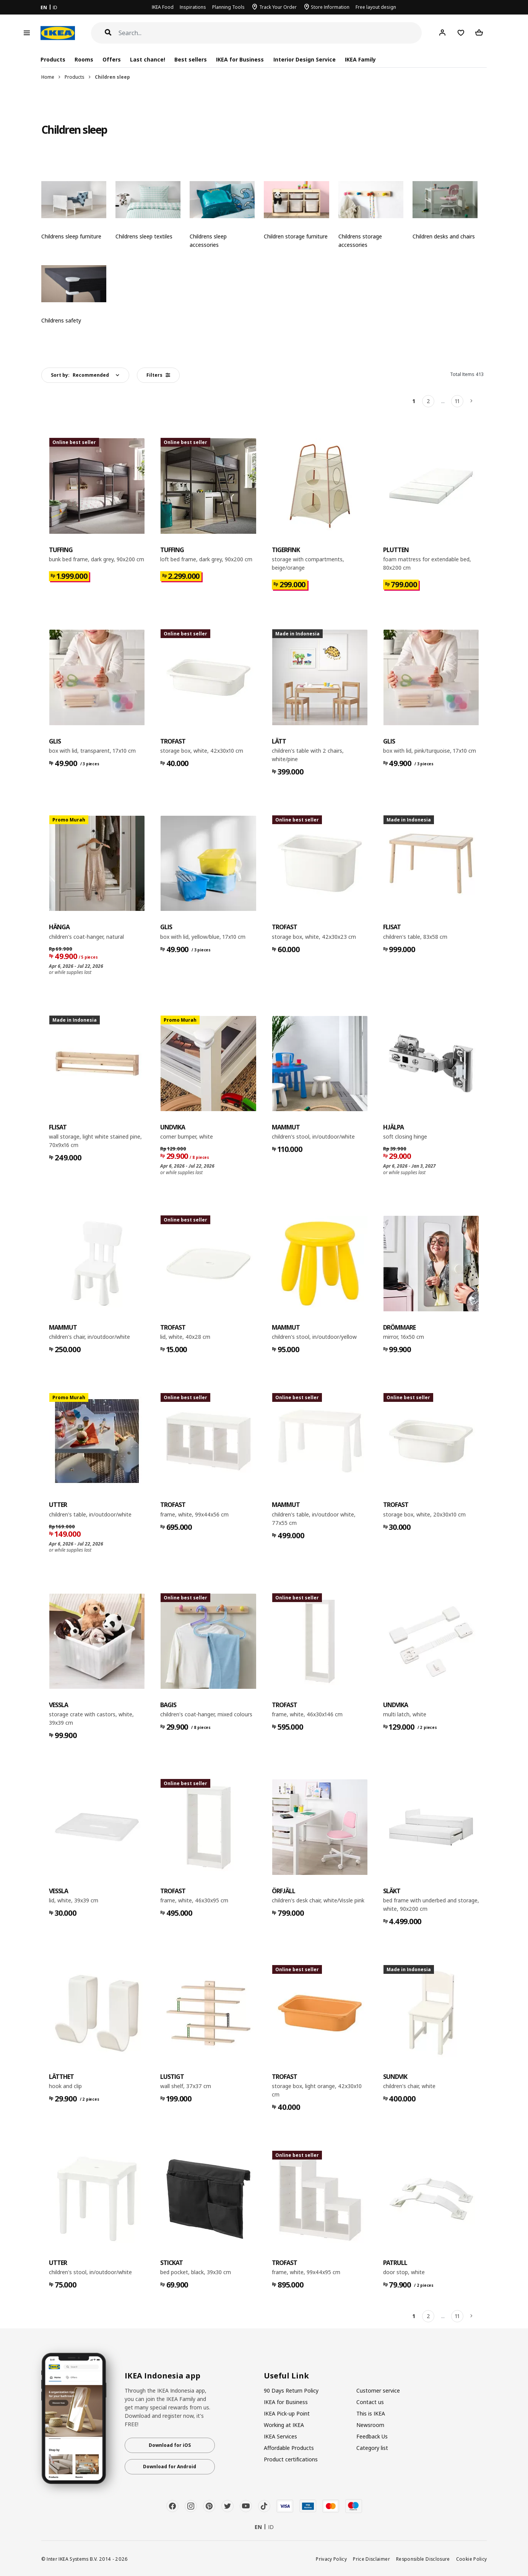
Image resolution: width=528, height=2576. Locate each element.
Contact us (370, 2402)
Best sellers (190, 59)
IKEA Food (163, 7)
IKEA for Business (240, 59)
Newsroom (370, 2425)
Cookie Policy (471, 2559)
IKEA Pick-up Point (287, 2413)
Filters (158, 375)
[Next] (472, 401)
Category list (372, 2447)
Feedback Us (372, 2436)
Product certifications (291, 2459)
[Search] (270, 33)
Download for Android (169, 2466)
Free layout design (376, 7)
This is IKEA (370, 2413)
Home (47, 77)
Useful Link (286, 2375)
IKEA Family (360, 59)
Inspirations (193, 7)
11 (457, 401)
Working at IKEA (284, 2425)
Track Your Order (278, 7)
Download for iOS (170, 2445)
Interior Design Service (304, 59)
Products (74, 77)
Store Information (330, 7)
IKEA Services (280, 2436)
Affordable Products (289, 2447)
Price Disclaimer (371, 2559)
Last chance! (147, 59)
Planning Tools (228, 7)
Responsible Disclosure (423, 2559)
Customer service (378, 2390)
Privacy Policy (331, 2559)
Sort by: (80, 375)
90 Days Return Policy (291, 2390)
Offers (111, 59)
